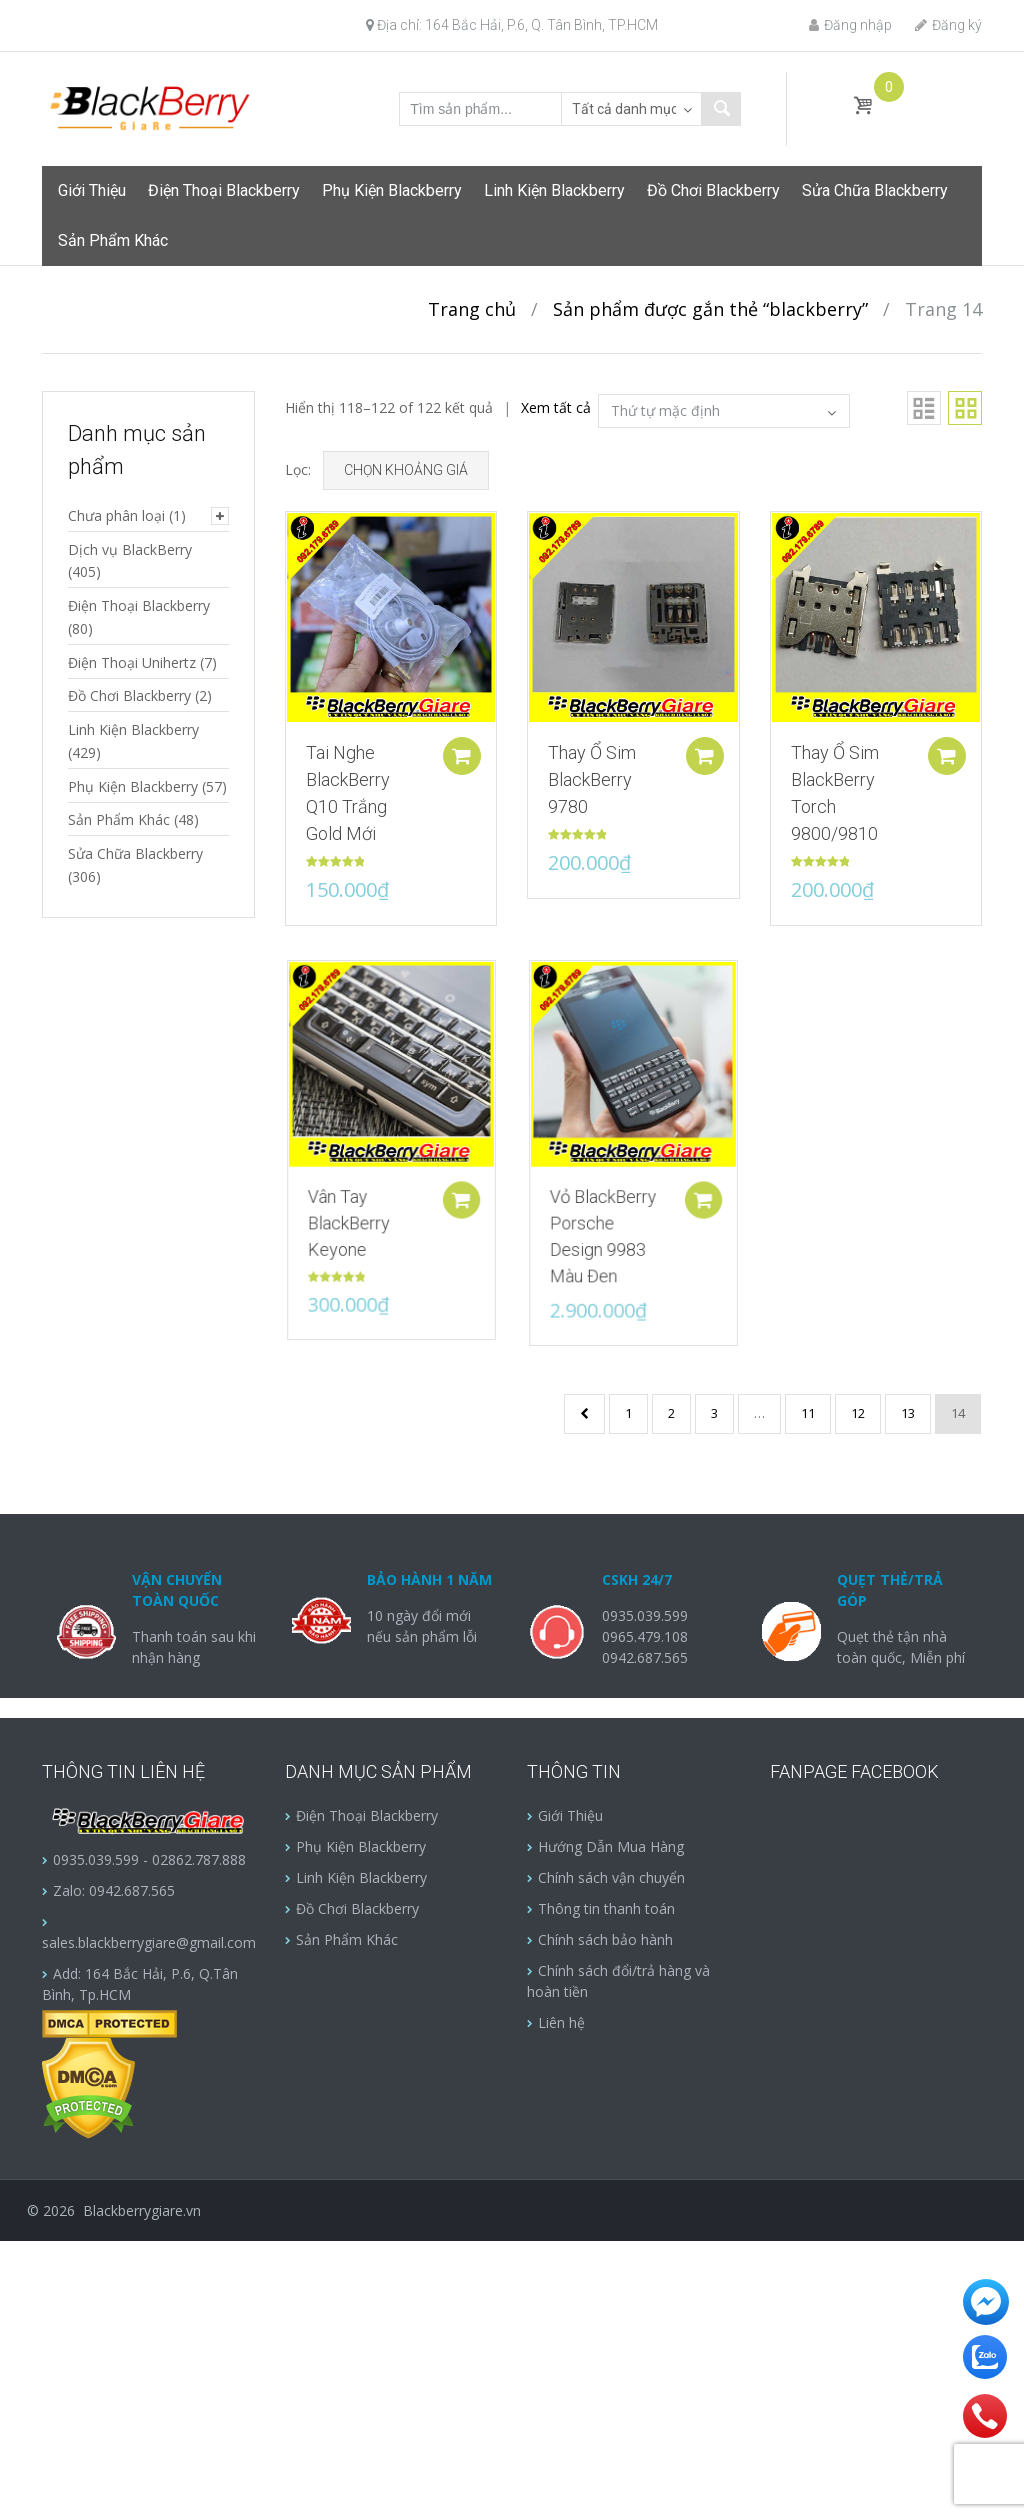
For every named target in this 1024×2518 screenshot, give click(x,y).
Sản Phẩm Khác (113, 240)
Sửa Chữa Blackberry (875, 190)
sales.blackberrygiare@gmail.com (149, 1942)
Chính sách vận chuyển (611, 1877)
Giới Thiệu (92, 190)
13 (908, 1413)
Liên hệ (561, 2022)
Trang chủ (472, 309)
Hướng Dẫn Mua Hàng (611, 1846)
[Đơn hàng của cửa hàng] (724, 411)
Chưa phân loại (116, 515)
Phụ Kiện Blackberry (392, 190)
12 (858, 1413)
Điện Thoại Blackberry (224, 190)
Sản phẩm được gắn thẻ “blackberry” (710, 309)
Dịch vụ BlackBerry (130, 549)
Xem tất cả (556, 407)
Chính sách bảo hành (605, 1939)
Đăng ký (948, 25)
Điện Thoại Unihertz (132, 662)
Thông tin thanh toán (606, 1908)
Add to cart (466, 756)
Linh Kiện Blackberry (554, 190)
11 (808, 1413)
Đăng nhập (850, 25)
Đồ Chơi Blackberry (713, 190)
